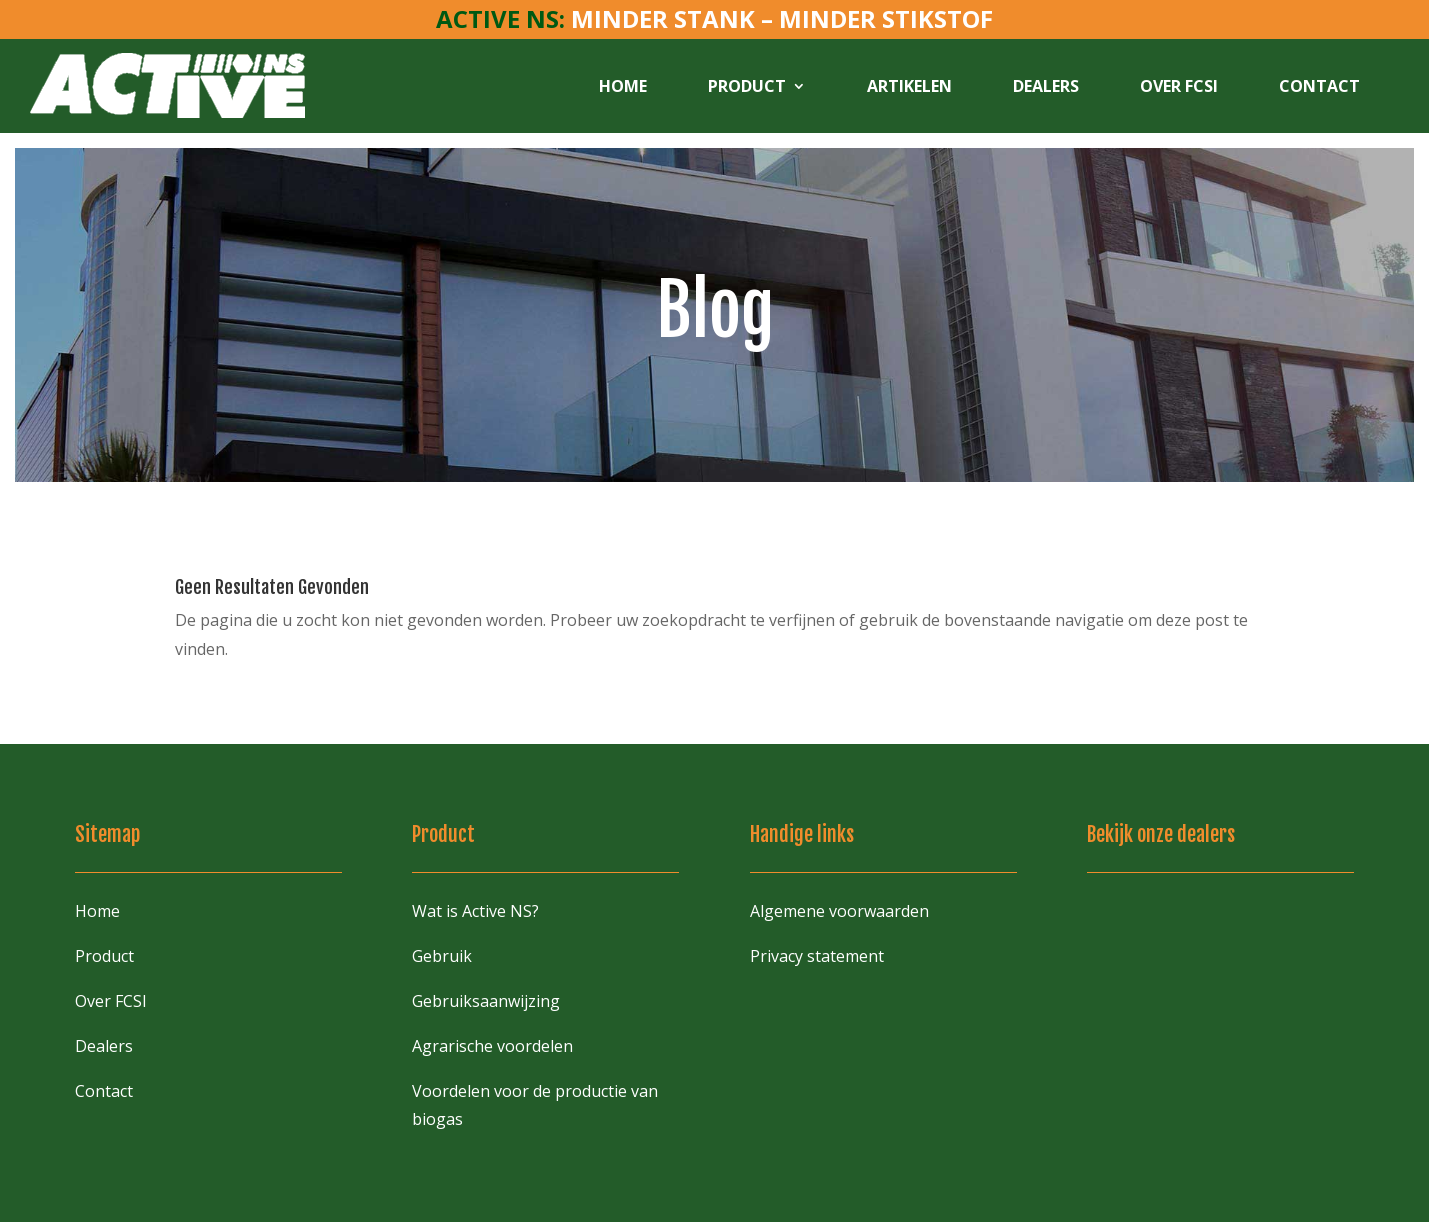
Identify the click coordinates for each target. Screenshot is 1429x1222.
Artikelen (909, 86)
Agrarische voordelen (492, 1046)
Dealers (1046, 86)
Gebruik (442, 956)
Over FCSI (1179, 86)
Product (747, 86)
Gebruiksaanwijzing (486, 1001)
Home (623, 86)
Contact (1319, 86)
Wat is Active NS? (475, 911)
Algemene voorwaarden (839, 911)
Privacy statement (817, 956)
